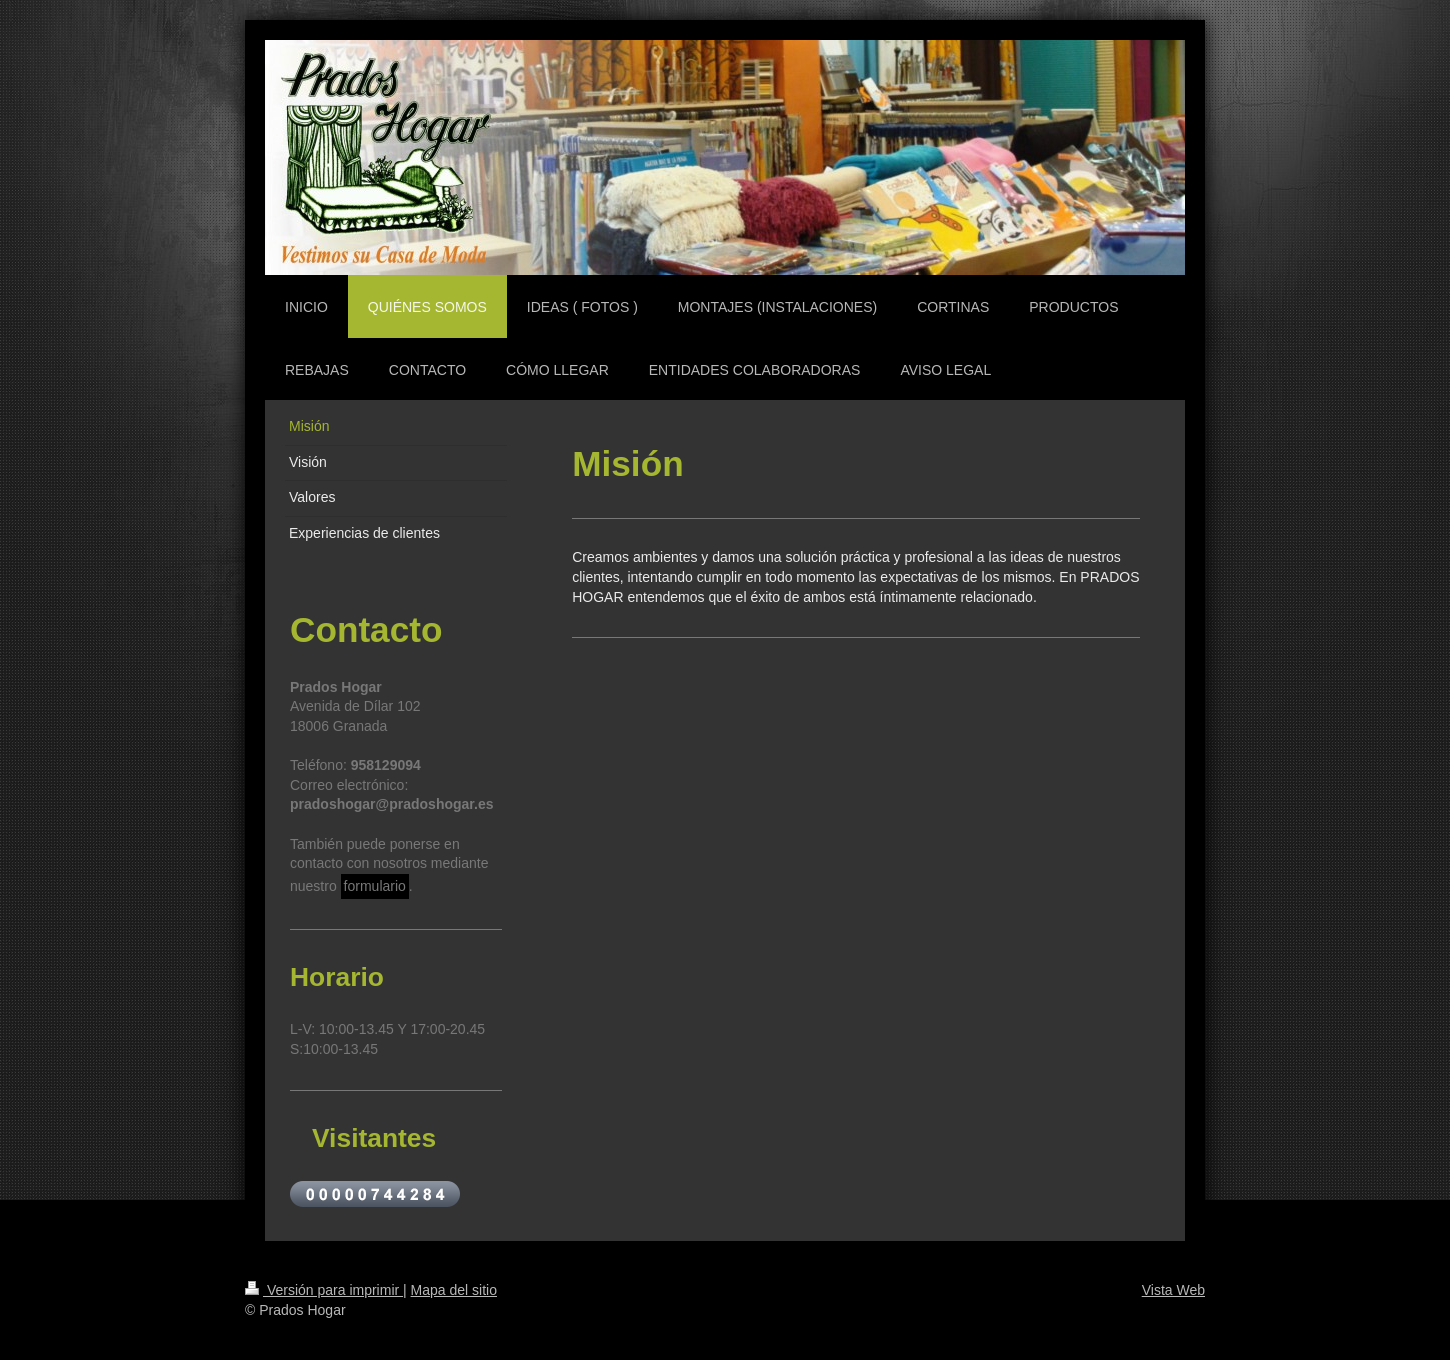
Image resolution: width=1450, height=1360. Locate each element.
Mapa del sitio (454, 1290)
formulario (375, 886)
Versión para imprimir (324, 1290)
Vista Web (1173, 1290)
